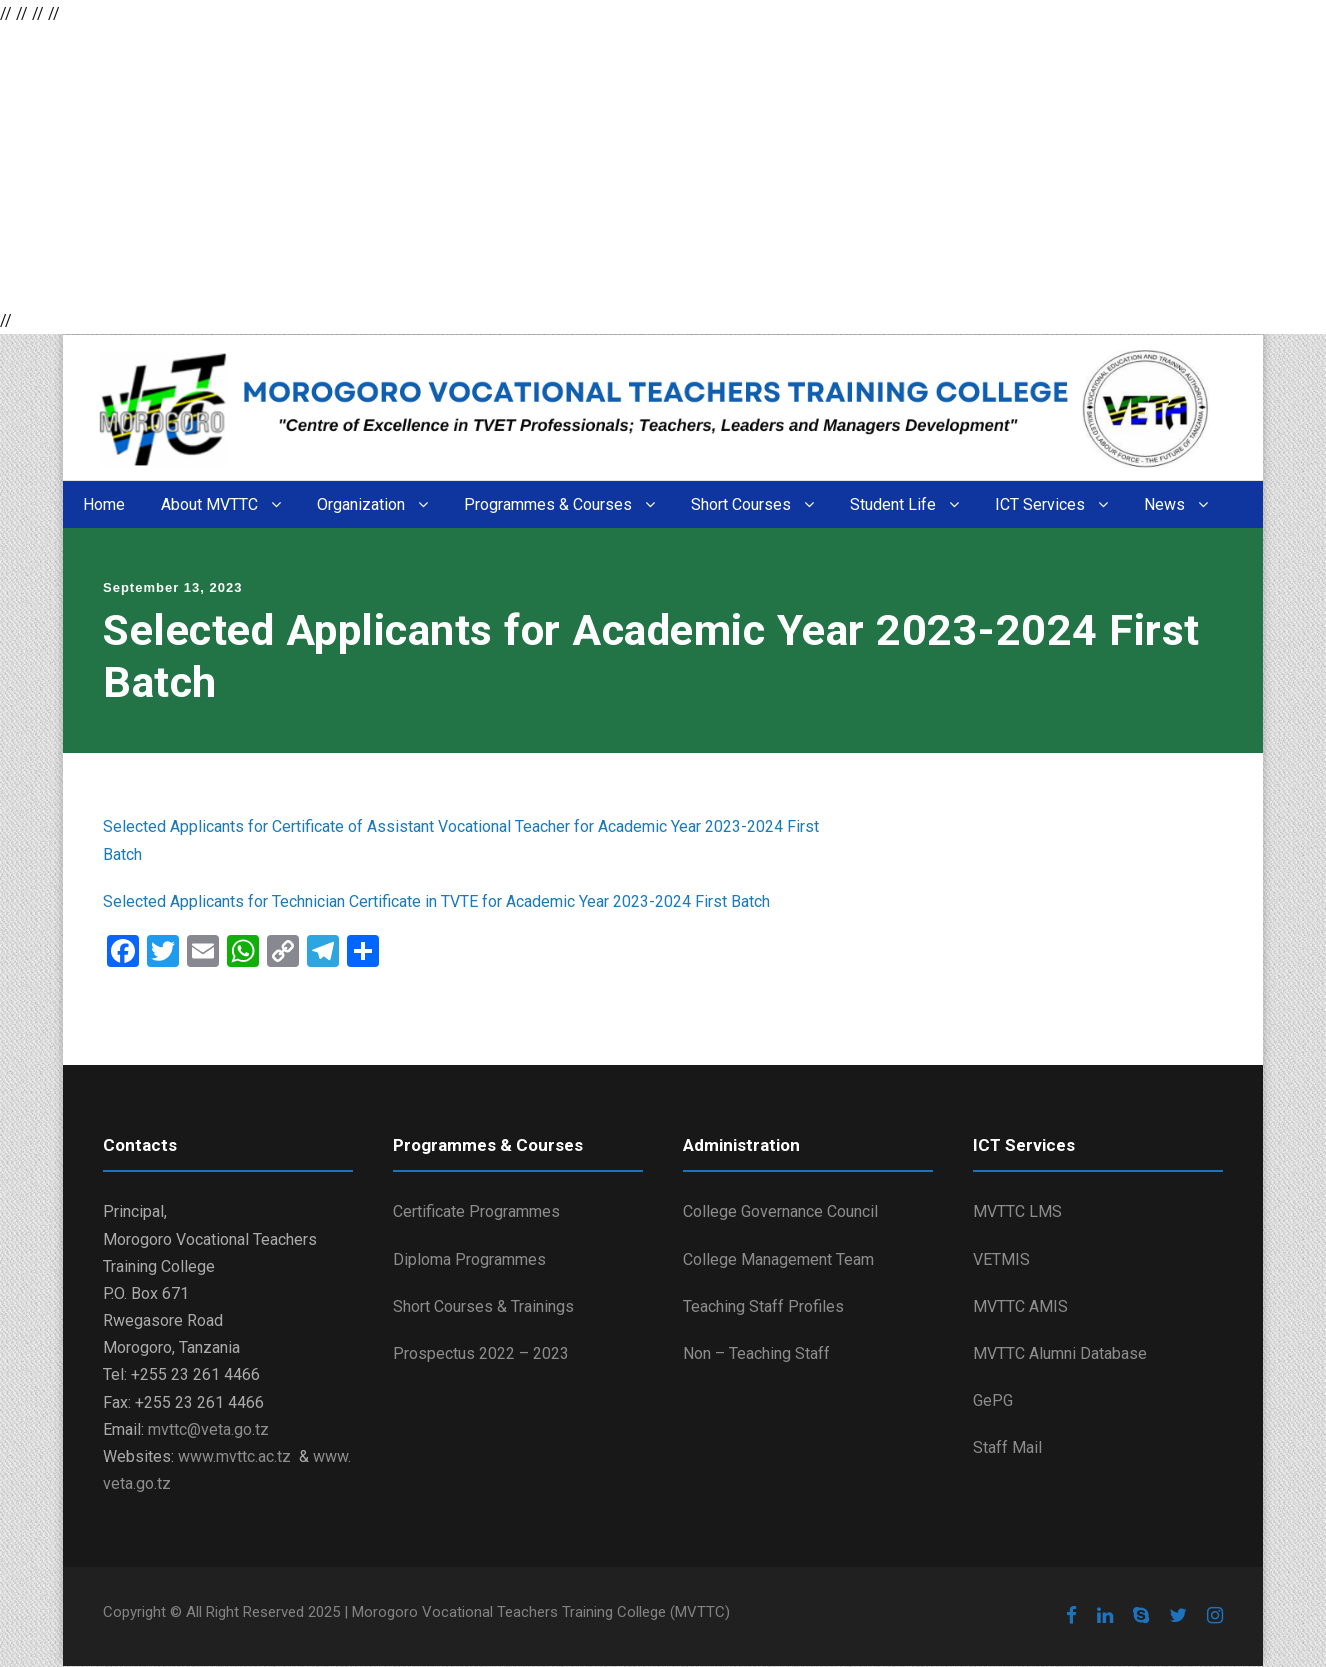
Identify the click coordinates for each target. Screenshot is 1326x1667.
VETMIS (1001, 1259)
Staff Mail (1007, 1447)
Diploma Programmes (469, 1259)
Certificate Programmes (476, 1211)
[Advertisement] (600, 167)
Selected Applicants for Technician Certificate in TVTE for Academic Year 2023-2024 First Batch (436, 901)
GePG (993, 1400)
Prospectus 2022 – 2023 (481, 1353)
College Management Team (778, 1259)
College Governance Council (780, 1211)
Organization (361, 504)
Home (104, 504)
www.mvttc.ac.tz (234, 1456)
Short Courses (741, 504)
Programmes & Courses (548, 504)
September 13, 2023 (172, 587)
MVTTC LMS (1017, 1211)
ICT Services (1040, 504)
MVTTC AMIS (1020, 1306)
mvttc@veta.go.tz (208, 1429)
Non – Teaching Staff (756, 1353)
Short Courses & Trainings (483, 1306)
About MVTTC (209, 504)
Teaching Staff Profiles (763, 1306)
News (1164, 504)
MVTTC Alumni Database (1060, 1353)
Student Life (893, 504)
